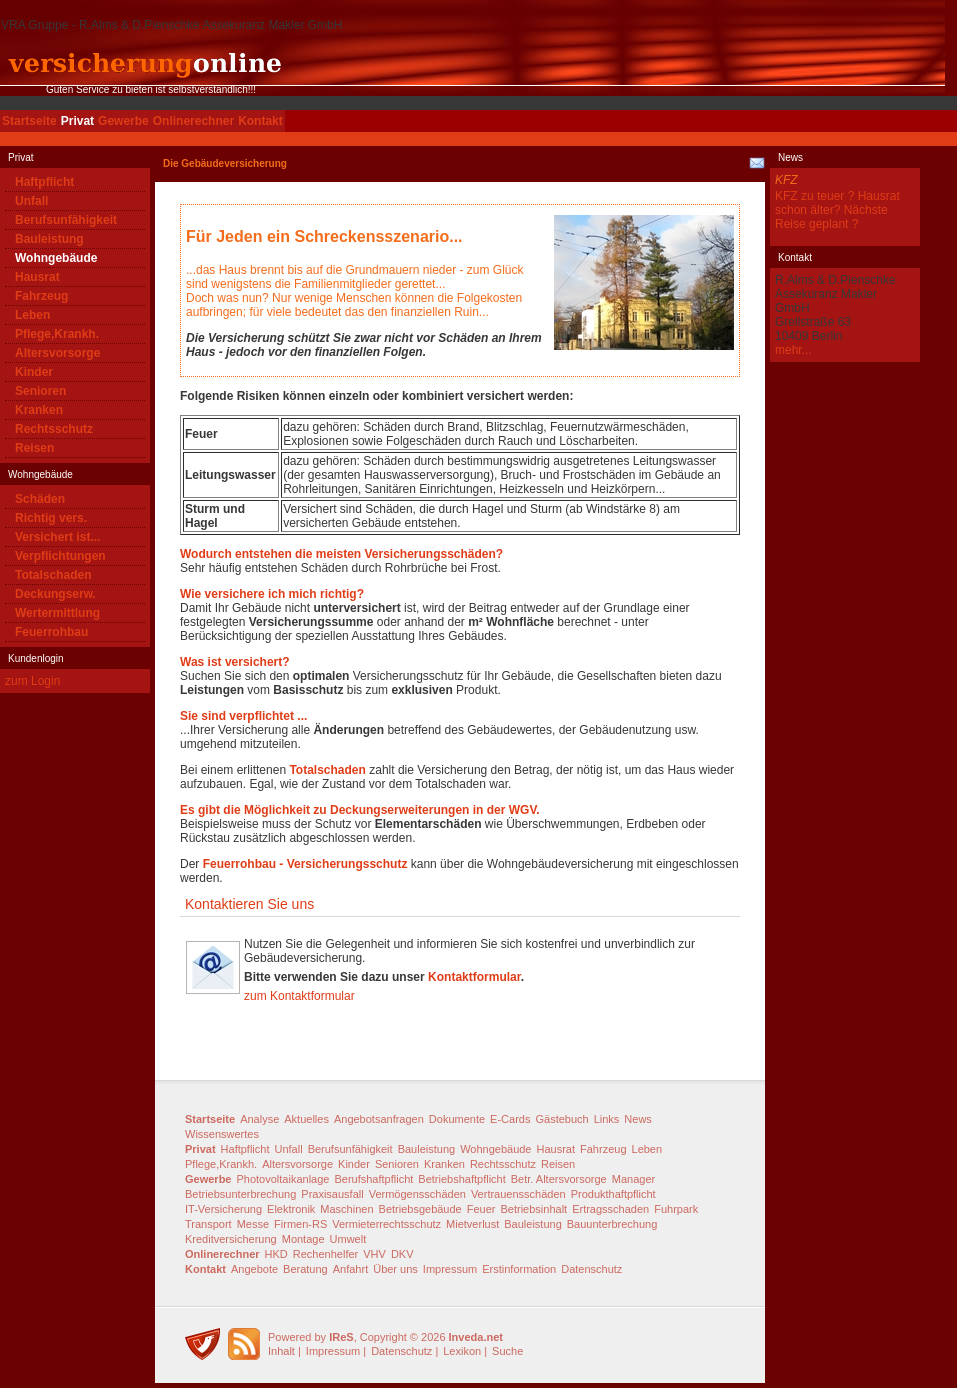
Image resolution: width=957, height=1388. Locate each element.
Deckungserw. (55, 594)
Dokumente (457, 1119)
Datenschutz (591, 1269)
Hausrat (37, 277)
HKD (276, 1254)
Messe (253, 1224)
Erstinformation (519, 1269)
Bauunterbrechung (612, 1224)
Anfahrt (350, 1269)
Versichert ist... (57, 537)
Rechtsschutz (54, 429)
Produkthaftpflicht (613, 1194)
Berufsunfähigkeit (66, 220)
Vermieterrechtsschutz (386, 1224)
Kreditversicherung (231, 1239)
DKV (402, 1254)
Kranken (39, 410)
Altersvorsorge (57, 353)
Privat (77, 121)
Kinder (34, 372)
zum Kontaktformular (299, 996)
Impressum (450, 1269)
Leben (32, 315)
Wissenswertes (222, 1134)
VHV (374, 1254)
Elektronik (291, 1209)
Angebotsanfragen (379, 1119)
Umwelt (348, 1239)
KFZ (786, 180)
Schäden (40, 499)
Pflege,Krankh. (57, 334)
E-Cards (510, 1119)
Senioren (40, 391)
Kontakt (260, 121)
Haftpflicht (44, 182)
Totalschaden (53, 575)
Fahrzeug (41, 296)
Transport (208, 1224)
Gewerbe (123, 121)
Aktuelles (306, 1119)
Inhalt (281, 1351)
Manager (633, 1179)
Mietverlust (472, 1224)
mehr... (793, 350)
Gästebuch (561, 1119)
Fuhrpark (676, 1209)
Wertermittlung (57, 613)
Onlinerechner (193, 121)
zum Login (32, 681)
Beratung (305, 1269)
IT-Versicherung (223, 1209)
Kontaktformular (474, 977)
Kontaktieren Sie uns (249, 904)
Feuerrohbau (51, 632)
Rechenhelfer (325, 1254)
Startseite (29, 121)
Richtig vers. (51, 518)
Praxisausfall (332, 1194)
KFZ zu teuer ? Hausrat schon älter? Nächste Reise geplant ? (837, 210)
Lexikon (462, 1351)
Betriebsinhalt (533, 1209)
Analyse (259, 1119)
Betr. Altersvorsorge (559, 1179)
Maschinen (346, 1209)
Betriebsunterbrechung (240, 1194)
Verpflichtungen (60, 556)
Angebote (254, 1269)
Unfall (31, 201)
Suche (507, 1351)
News (638, 1119)
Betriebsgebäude (420, 1209)
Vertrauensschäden (518, 1194)
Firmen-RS (300, 1224)
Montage (303, 1239)
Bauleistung (49, 239)
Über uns (395, 1269)
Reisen (34, 448)
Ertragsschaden (610, 1209)
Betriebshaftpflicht (461, 1179)
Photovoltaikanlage (282, 1179)
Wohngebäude (56, 258)
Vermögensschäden (417, 1194)
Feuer (481, 1209)
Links (607, 1119)
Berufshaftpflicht (373, 1179)
